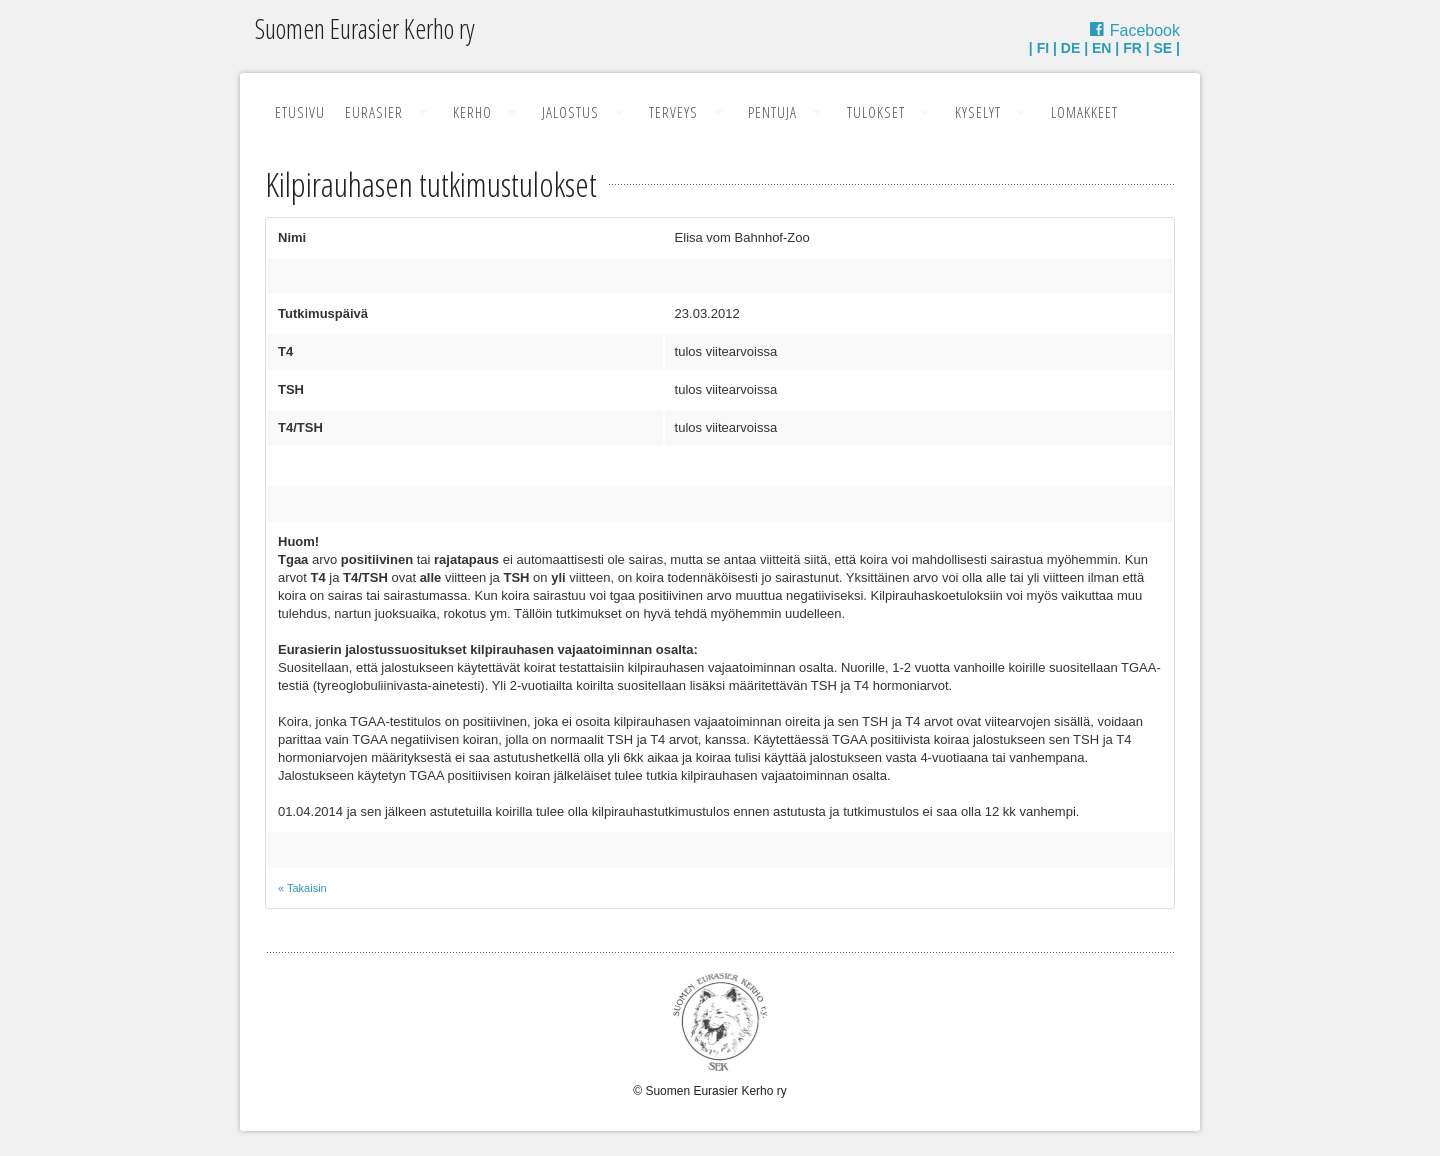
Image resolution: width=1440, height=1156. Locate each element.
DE (1070, 48)
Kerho (472, 112)
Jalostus (570, 112)
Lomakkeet (1084, 112)
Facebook (1145, 30)
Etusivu (300, 112)
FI (1043, 48)
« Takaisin (302, 888)
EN (1101, 48)
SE (1163, 48)
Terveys (673, 112)
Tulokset (876, 112)
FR (1132, 48)
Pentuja (772, 112)
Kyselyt (978, 112)
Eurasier (374, 112)
